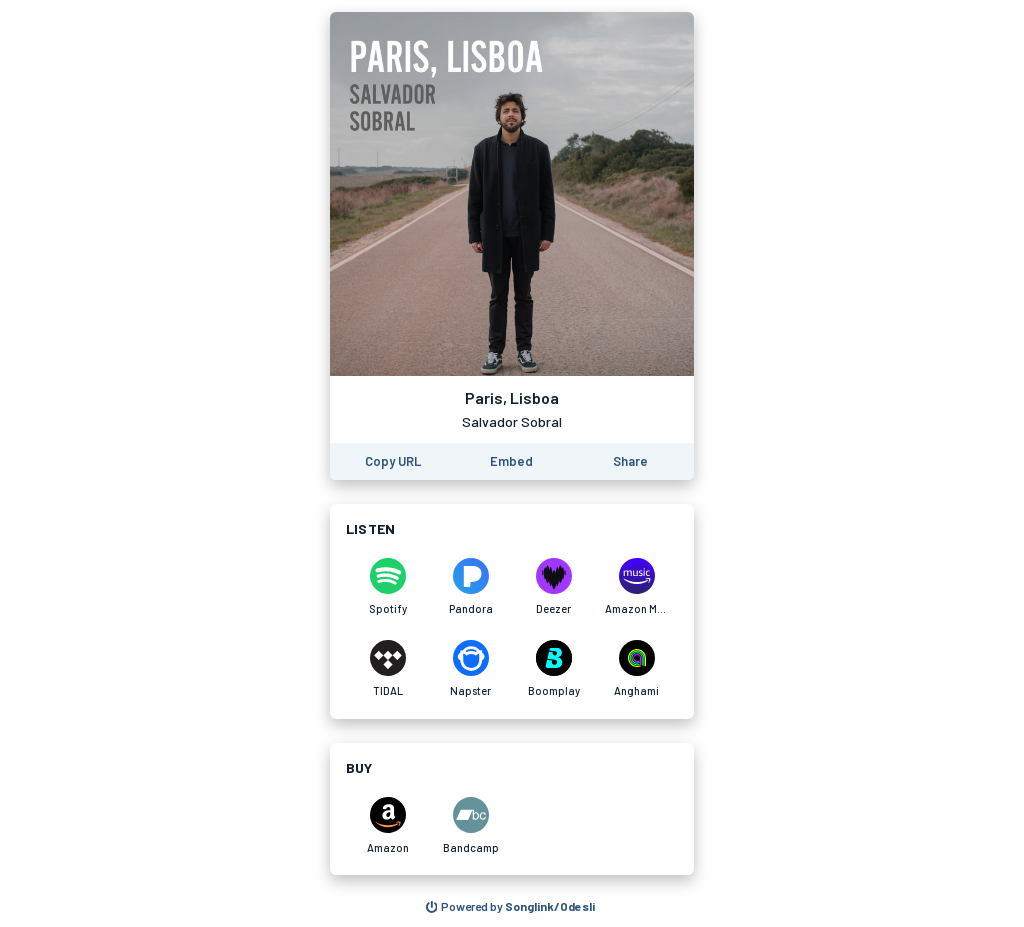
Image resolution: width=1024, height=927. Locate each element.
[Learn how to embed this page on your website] (511, 461)
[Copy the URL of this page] (393, 461)
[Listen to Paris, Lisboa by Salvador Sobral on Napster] (470, 669)
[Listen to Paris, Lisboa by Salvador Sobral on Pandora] (470, 587)
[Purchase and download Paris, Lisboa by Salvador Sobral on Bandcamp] (470, 826)
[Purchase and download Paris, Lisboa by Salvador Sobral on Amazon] (387, 826)
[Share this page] (630, 461)
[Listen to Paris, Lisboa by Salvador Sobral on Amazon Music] (636, 587)
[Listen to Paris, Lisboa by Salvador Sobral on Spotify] (387, 587)
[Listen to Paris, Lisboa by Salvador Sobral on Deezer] (553, 587)
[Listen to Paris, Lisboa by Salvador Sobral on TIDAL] (387, 669)
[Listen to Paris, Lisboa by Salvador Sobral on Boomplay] (553, 669)
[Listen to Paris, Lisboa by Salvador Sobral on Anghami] (636, 669)
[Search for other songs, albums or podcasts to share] (511, 907)
